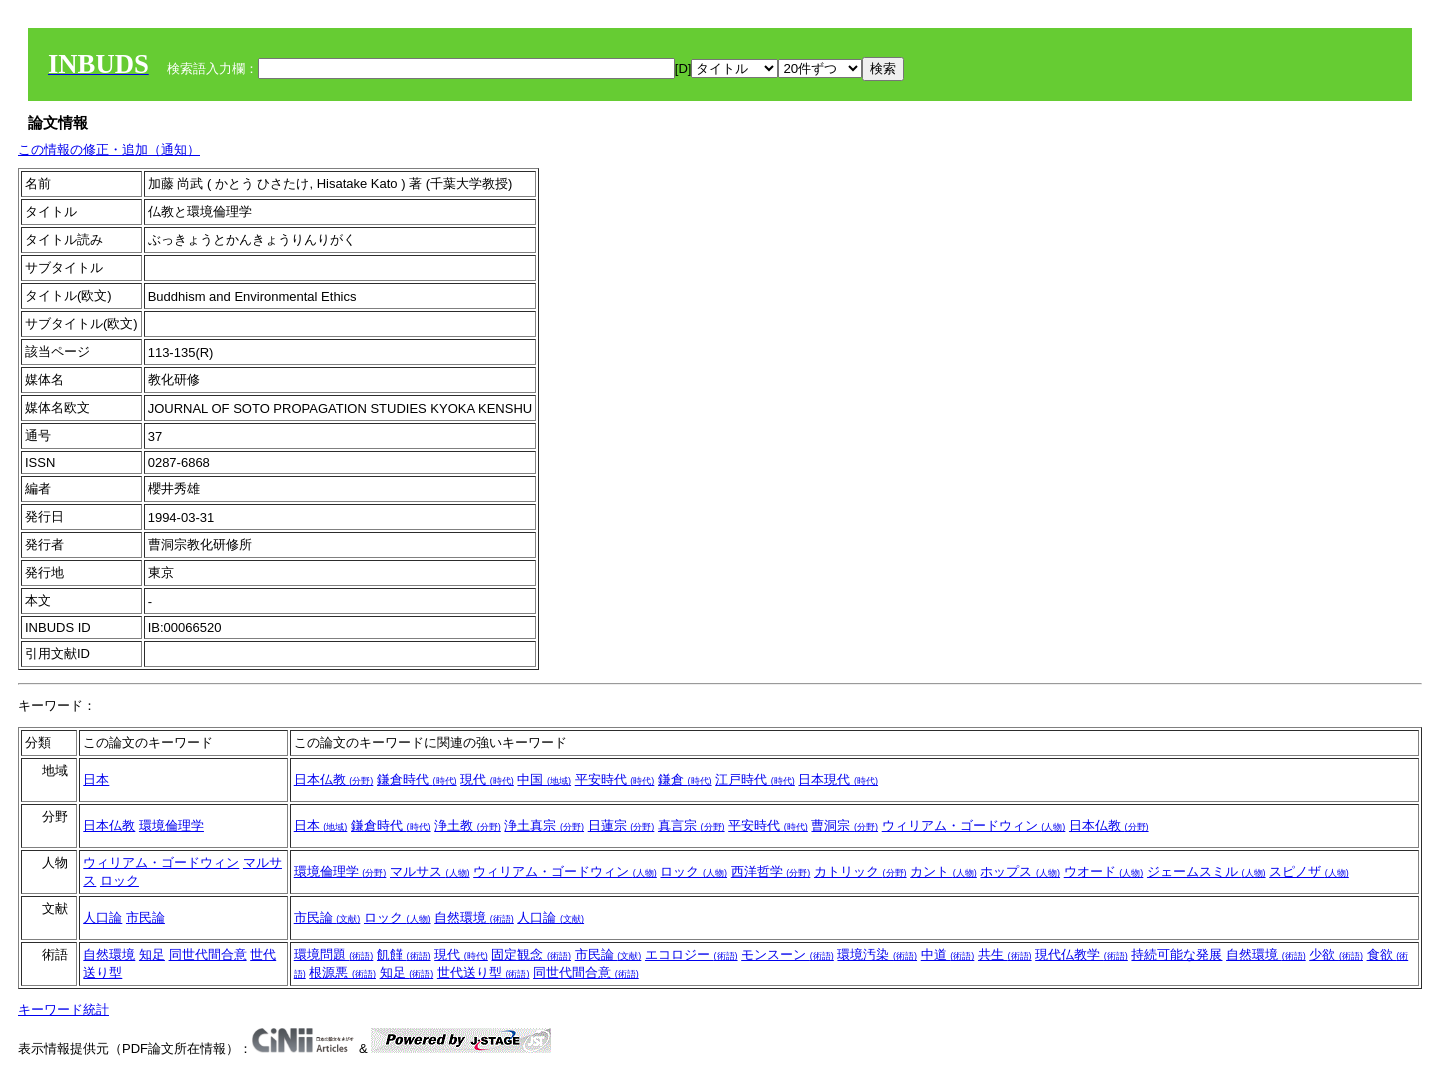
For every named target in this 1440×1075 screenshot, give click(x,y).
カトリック (860, 871)
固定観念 (531, 954)
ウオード (1104, 871)
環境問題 (334, 954)
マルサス (430, 871)
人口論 (102, 917)
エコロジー (691, 954)
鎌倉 (685, 779)
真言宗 (691, 825)
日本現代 (838, 779)
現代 (487, 779)
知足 (152, 954)
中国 (544, 779)
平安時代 (615, 779)
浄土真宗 (544, 825)
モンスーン (787, 954)
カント (943, 871)
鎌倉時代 (417, 779)
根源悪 (342, 972)
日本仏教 (334, 779)
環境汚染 (877, 954)
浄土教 (467, 825)
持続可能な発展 (1176, 954)
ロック (119, 880)
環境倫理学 (171, 825)
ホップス (1020, 871)
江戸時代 (755, 779)
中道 (948, 954)
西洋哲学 (771, 871)
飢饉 (404, 954)
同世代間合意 (208, 954)
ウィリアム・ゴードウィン (974, 825)
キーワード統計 (63, 1009)
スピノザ (1309, 871)
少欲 (1336, 954)
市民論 (145, 917)
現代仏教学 (1081, 954)
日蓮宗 (621, 825)
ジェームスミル (1206, 871)
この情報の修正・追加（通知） (109, 149)
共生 (1005, 954)
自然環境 (474, 917)
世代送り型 (483, 972)
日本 (96, 779)
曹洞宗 (844, 825)
